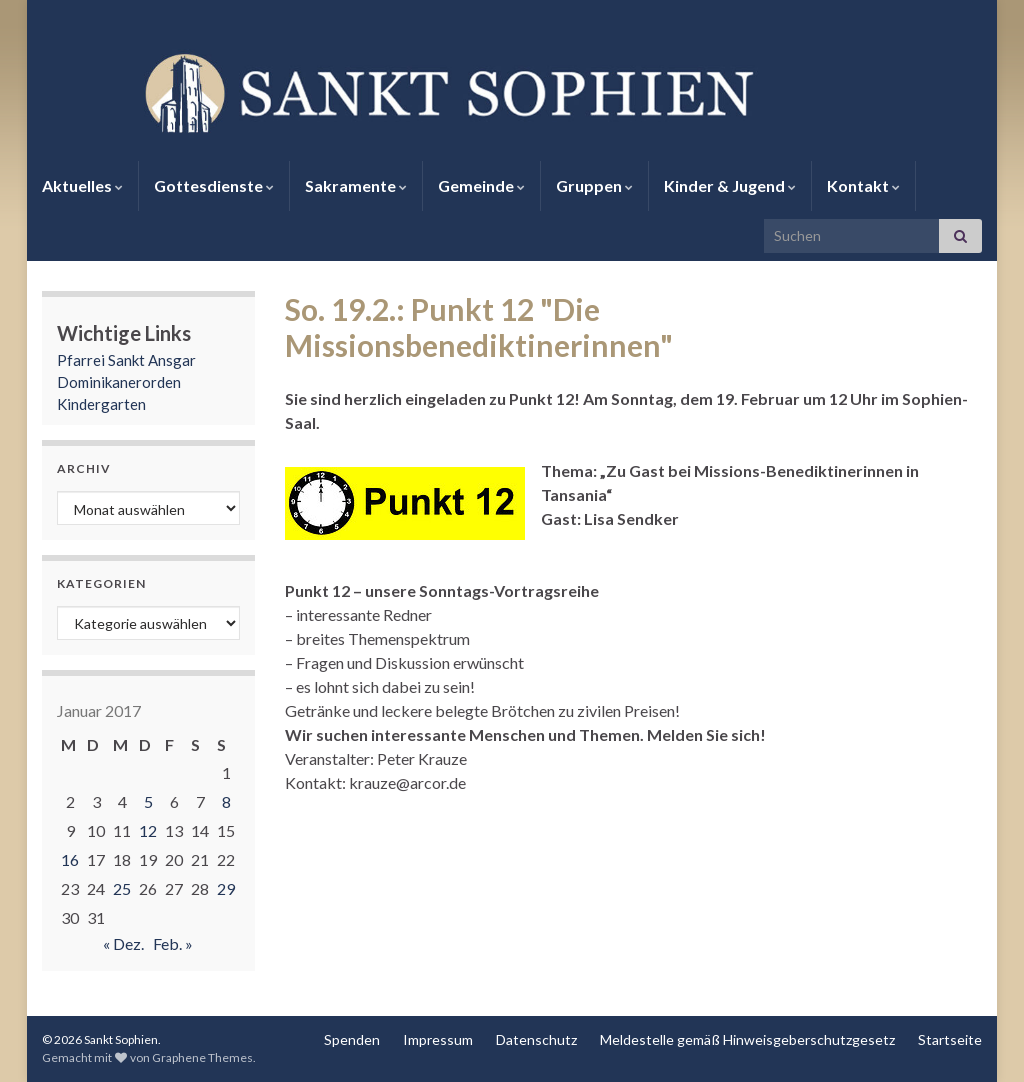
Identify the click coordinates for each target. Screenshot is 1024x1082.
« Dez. (123, 943)
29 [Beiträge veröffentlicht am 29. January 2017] (226, 888)
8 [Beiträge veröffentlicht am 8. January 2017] (226, 801)
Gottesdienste (214, 185)
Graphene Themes (202, 1057)
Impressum (438, 1039)
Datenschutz (536, 1039)
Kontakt (863, 185)
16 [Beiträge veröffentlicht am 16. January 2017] (70, 859)
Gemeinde (481, 185)
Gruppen (594, 185)
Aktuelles (82, 185)
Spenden (352, 1039)
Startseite (950, 1039)
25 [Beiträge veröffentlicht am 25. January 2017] (122, 888)
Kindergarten (101, 404)
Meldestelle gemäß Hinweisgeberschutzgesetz (747, 1039)
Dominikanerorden (119, 382)
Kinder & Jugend (730, 185)
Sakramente (356, 185)
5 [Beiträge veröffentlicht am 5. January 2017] (148, 801)
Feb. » (173, 943)
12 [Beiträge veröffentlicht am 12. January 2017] (148, 830)
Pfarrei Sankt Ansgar (126, 360)
